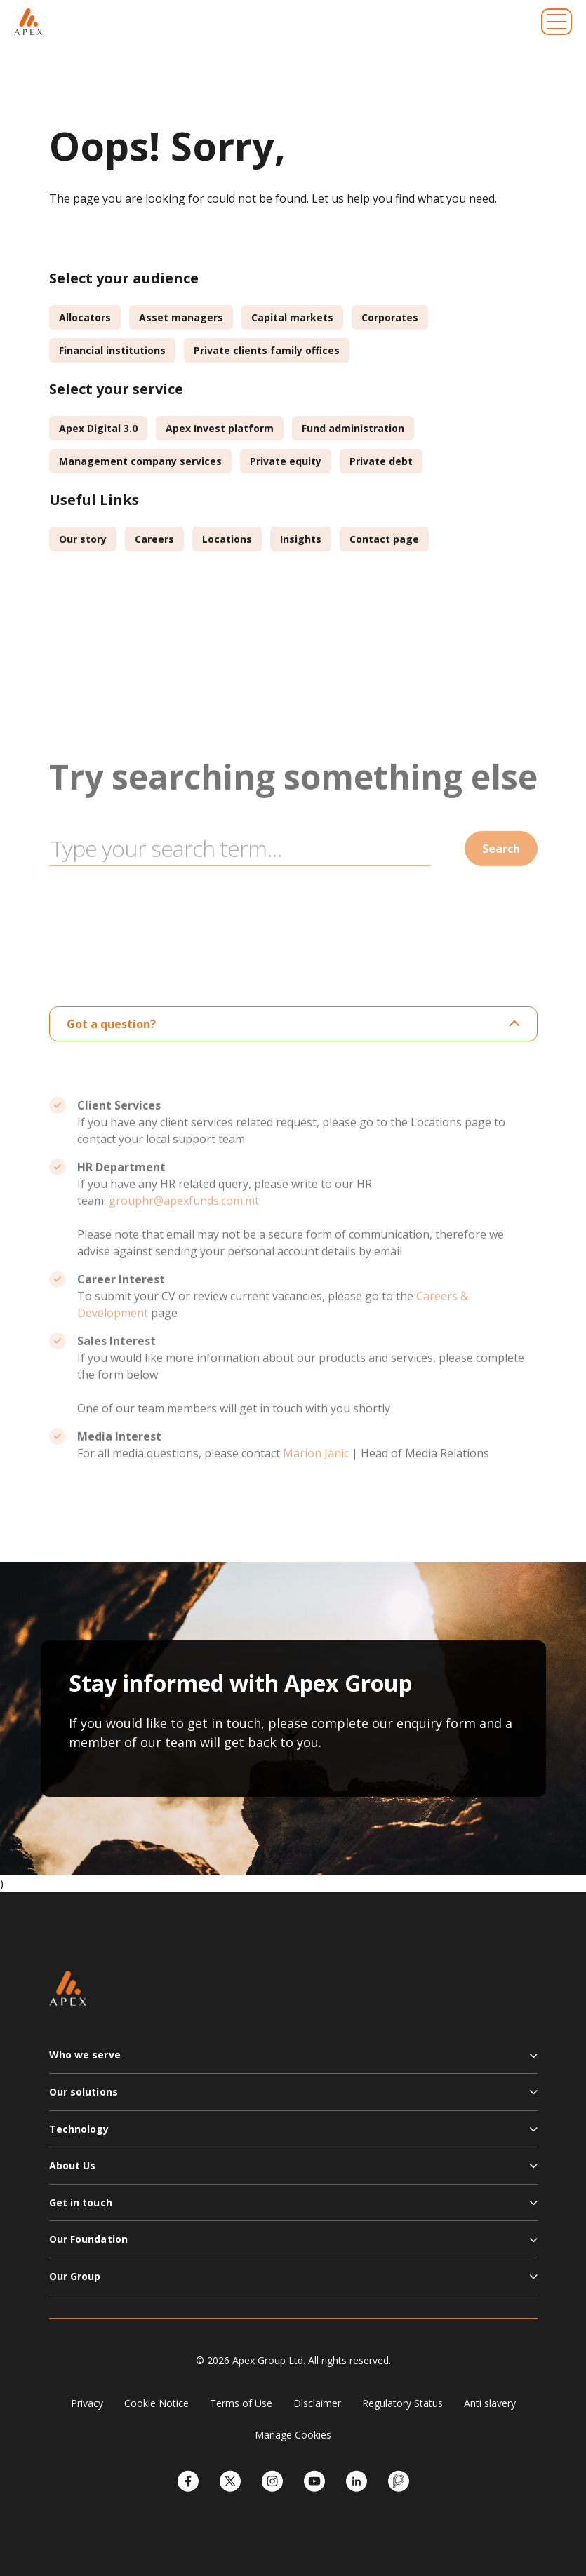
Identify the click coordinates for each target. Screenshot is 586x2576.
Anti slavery (490, 2403)
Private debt (381, 461)
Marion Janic (316, 1480)
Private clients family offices (267, 350)
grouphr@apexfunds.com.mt (184, 1228)
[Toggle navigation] (556, 21)
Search (501, 876)
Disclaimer (317, 2403)
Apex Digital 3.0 (98, 428)
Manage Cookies (293, 2434)
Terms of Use (241, 2403)
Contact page (384, 539)
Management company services (140, 461)
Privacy (87, 2403)
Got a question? (293, 1024)
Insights (300, 539)
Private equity (285, 461)
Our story (83, 539)
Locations (227, 539)
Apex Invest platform (220, 428)
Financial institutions (112, 350)
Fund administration (353, 428)
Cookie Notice (156, 2403)
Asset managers (181, 317)
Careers (154, 539)
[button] (293, 2060)
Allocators (85, 317)
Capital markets (292, 317)
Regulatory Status (402, 2403)
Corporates (389, 317)
